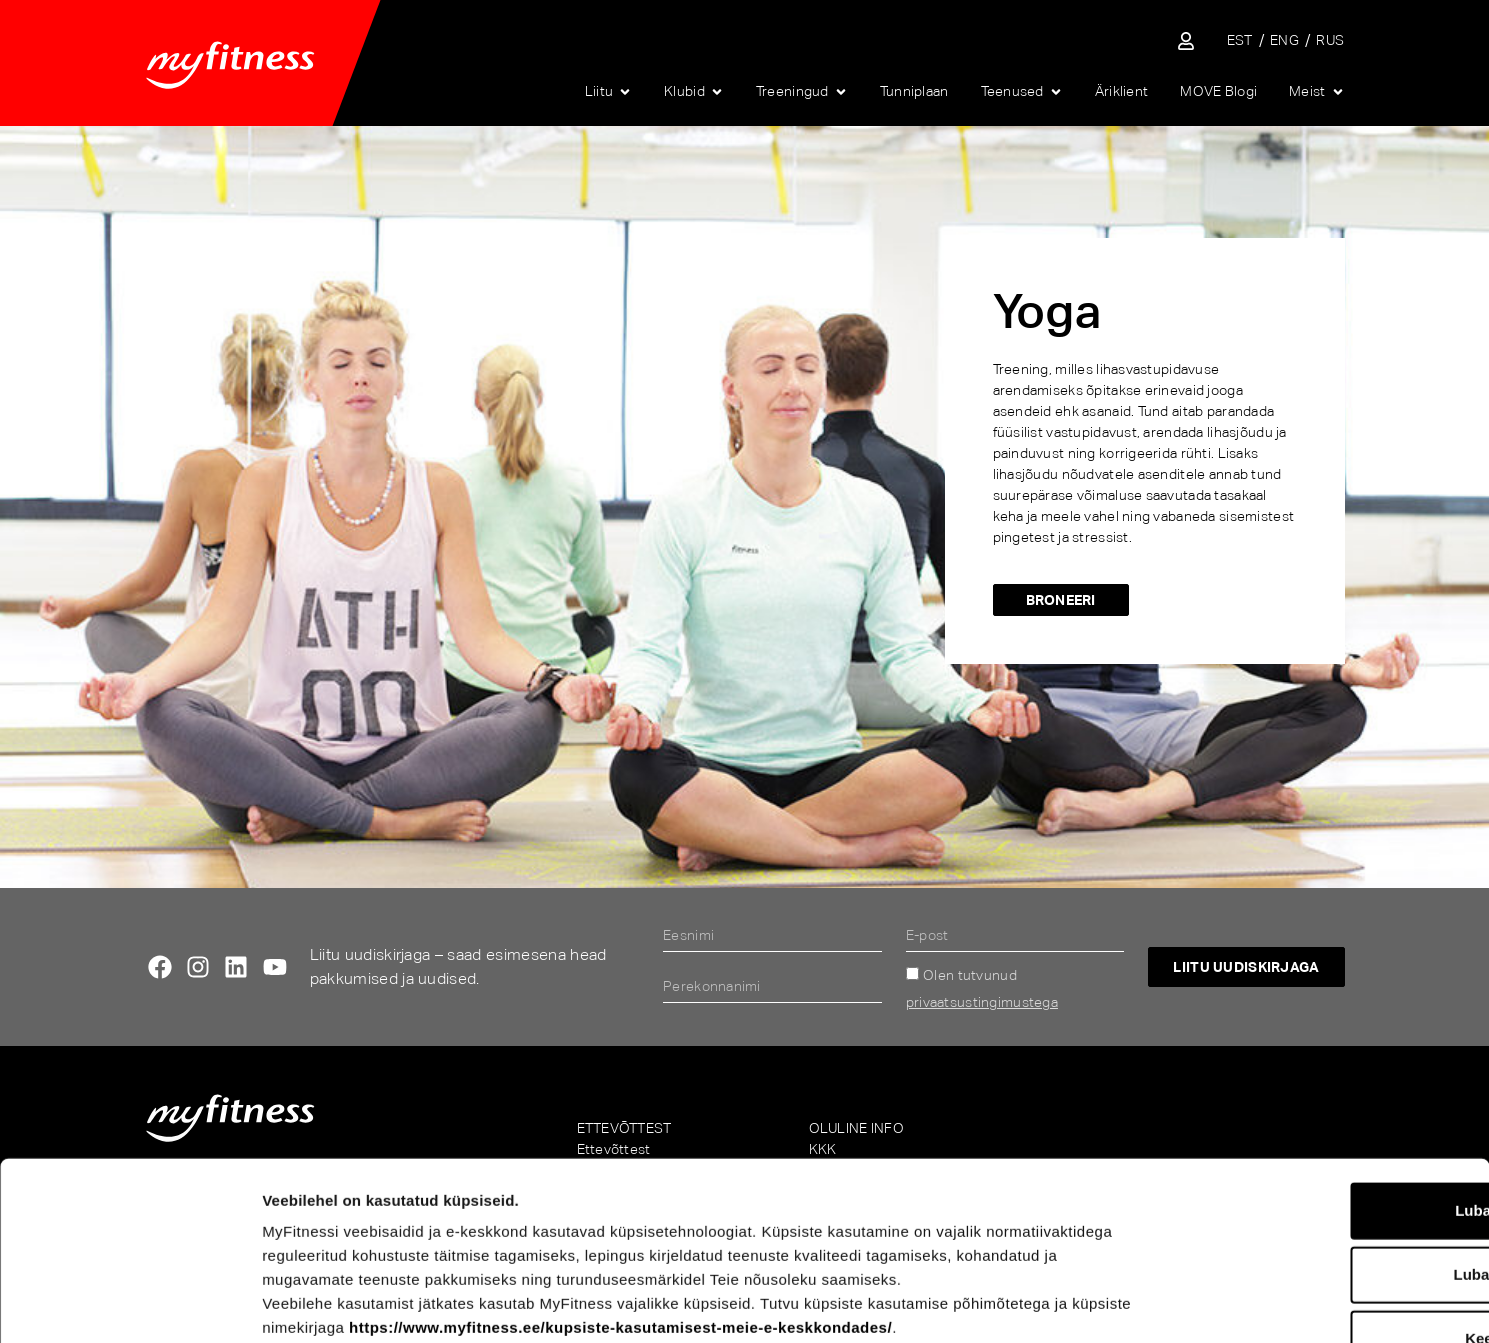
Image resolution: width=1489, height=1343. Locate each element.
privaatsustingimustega (982, 1002)
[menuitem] (1240, 40)
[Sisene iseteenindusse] (1186, 41)
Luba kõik (1322, 1057)
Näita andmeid (1046, 1303)
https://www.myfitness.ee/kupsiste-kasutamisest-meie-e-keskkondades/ (620, 1174)
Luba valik (1321, 1121)
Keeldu (1322, 1185)
